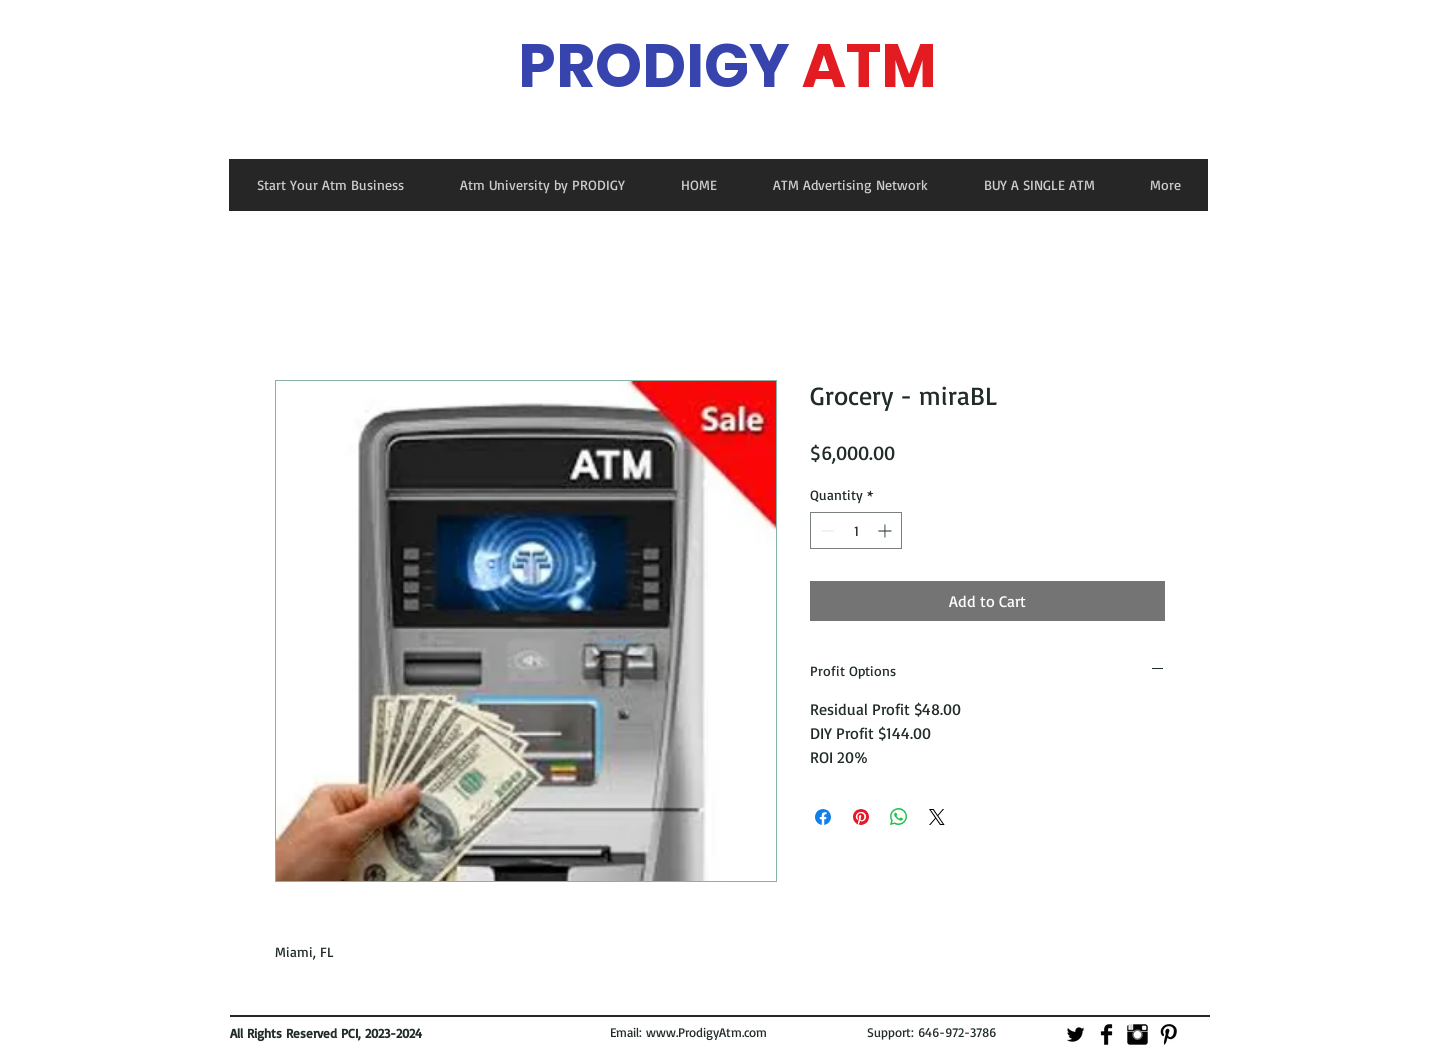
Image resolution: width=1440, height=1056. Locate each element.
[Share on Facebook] (823, 817)
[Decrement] (825, 530)
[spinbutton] (856, 530)
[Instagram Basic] (1137, 1034)
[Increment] (886, 530)
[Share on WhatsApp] (899, 817)
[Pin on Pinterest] (861, 817)
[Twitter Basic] (1075, 1034)
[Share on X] (937, 817)
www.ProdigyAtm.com (706, 1032)
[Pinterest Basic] (1168, 1034)
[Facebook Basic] (1106, 1034)
